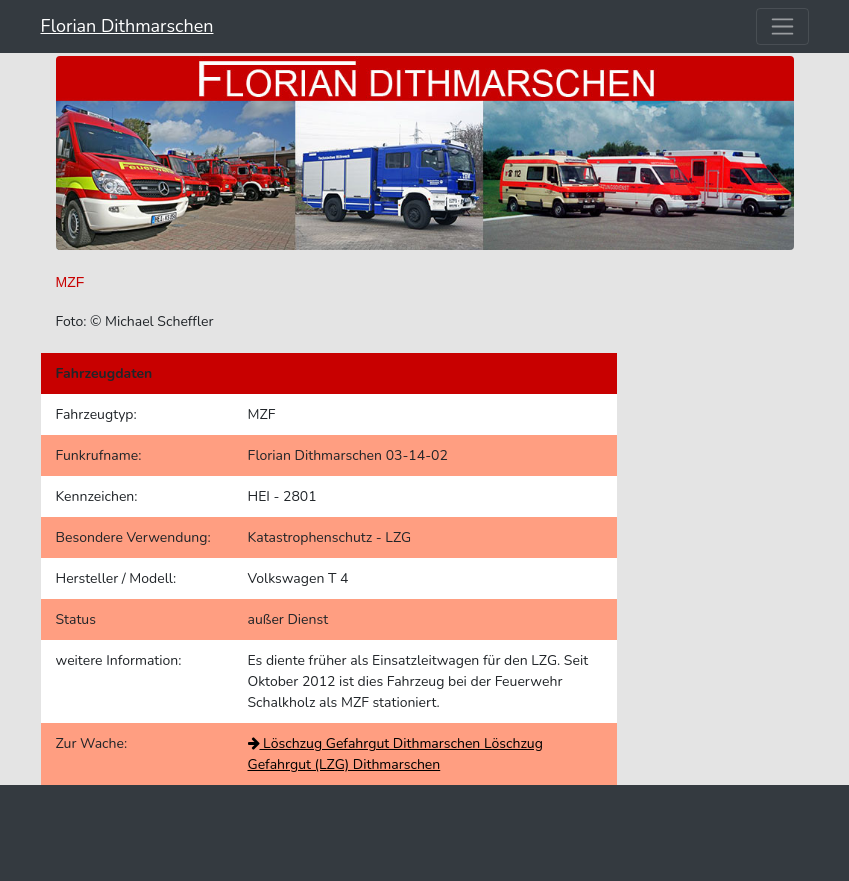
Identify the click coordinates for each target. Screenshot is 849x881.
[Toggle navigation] (782, 26)
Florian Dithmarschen (127, 26)
